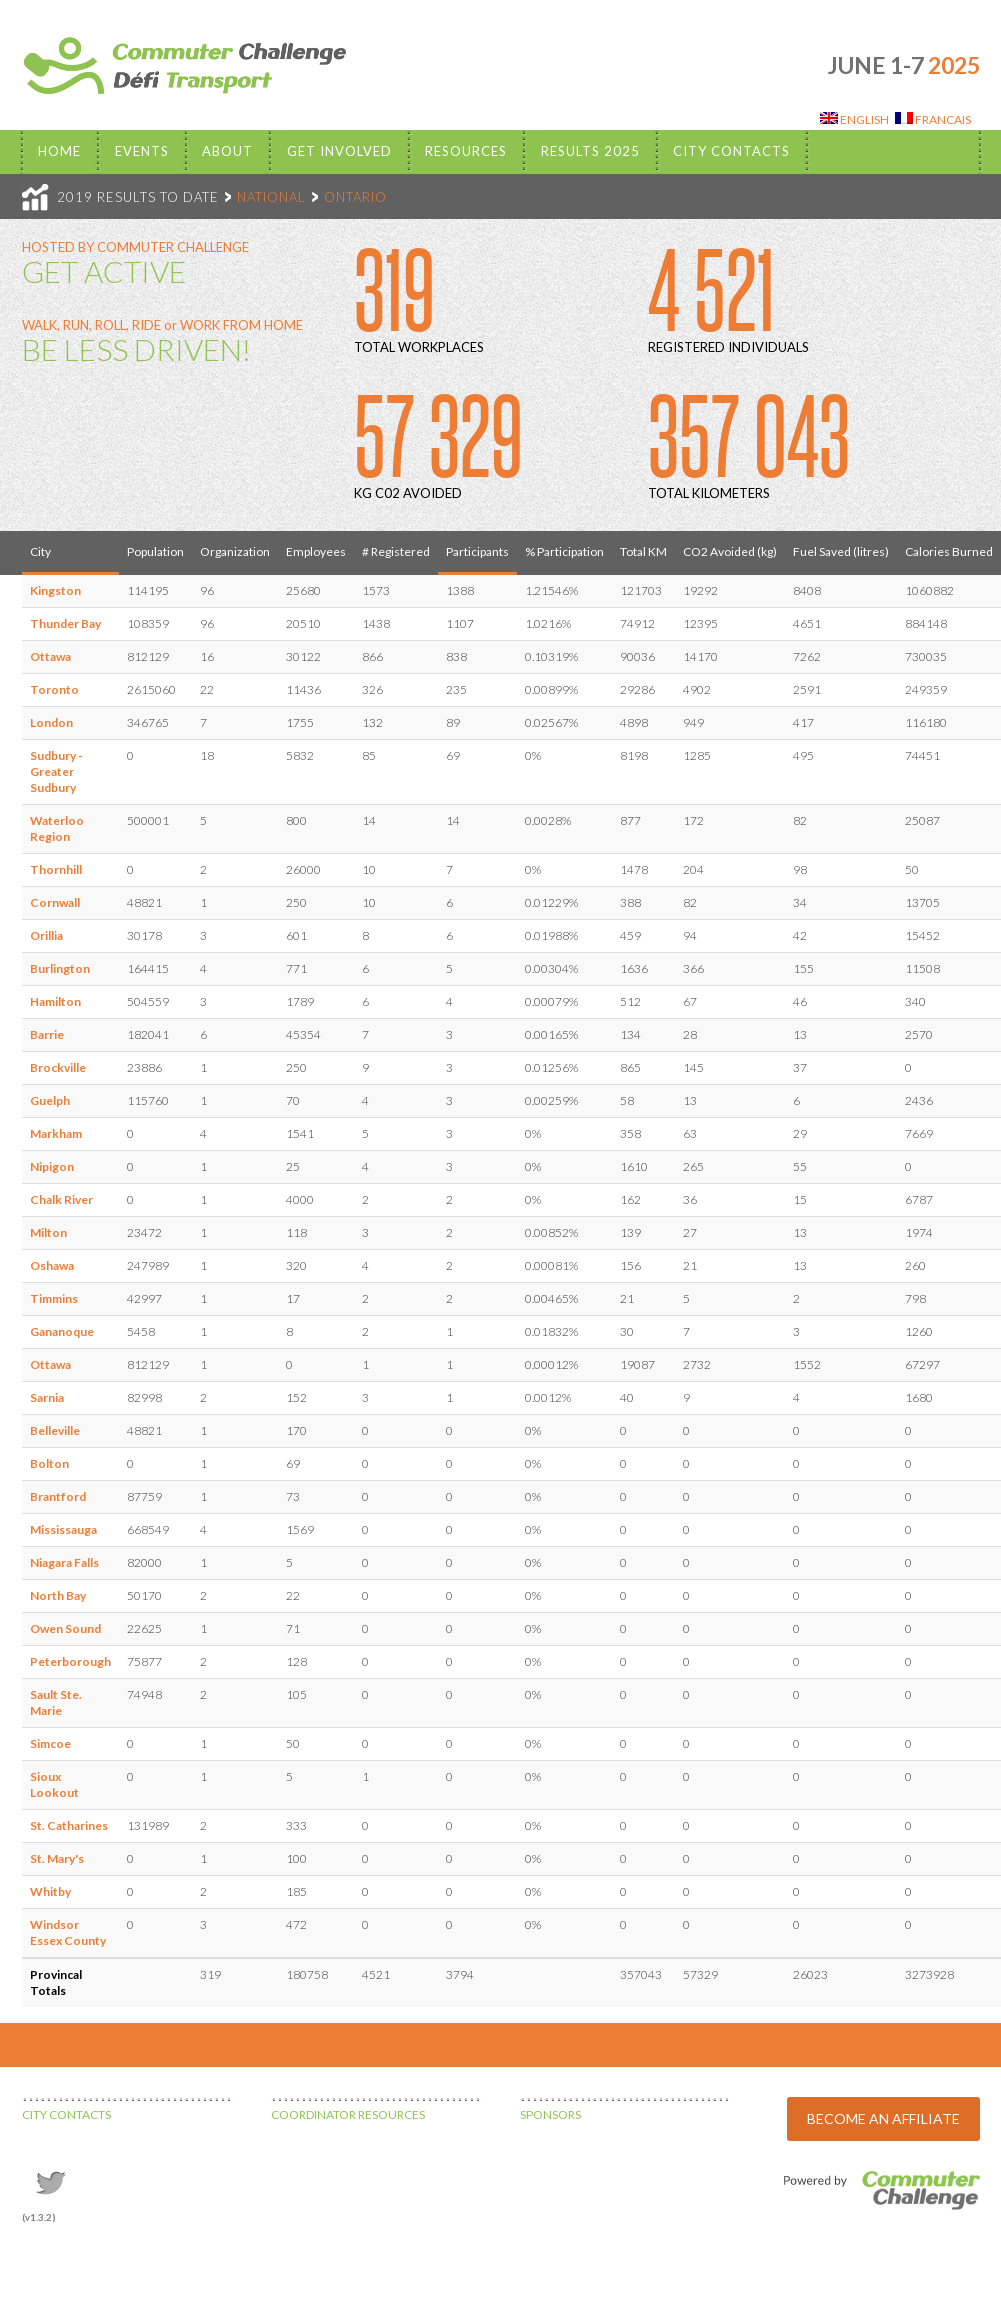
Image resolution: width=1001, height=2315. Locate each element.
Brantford (58, 1496)
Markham (56, 1133)
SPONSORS (550, 2114)
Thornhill (56, 869)
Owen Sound (65, 1628)
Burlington (60, 968)
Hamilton (55, 1001)
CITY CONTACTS (66, 2114)
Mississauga (63, 1529)
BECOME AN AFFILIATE (883, 2118)
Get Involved (339, 151)
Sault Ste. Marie (56, 1702)
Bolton (49, 1463)
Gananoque (62, 1331)
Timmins (54, 1298)
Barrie (47, 1034)
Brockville (58, 1067)
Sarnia (47, 1397)
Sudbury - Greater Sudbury (56, 771)
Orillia (46, 935)
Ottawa (50, 656)
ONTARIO (355, 197)
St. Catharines (69, 1825)
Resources (466, 151)
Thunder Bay (65, 623)
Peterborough (70, 1661)
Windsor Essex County (68, 1932)
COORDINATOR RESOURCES (348, 2114)
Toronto (54, 689)
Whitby (50, 1891)
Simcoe (50, 1743)
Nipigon (52, 1166)
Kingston (55, 590)
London (51, 722)
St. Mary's (57, 1858)
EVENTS (142, 151)
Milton (48, 1232)
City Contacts (731, 151)
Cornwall (55, 902)
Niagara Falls (64, 1562)
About (227, 151)
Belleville (55, 1430)
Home (59, 151)
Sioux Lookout (54, 1784)
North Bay (58, 1595)
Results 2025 (590, 151)
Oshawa (52, 1265)
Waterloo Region (57, 828)
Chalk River (61, 1199)
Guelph (50, 1100)
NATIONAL (271, 197)
